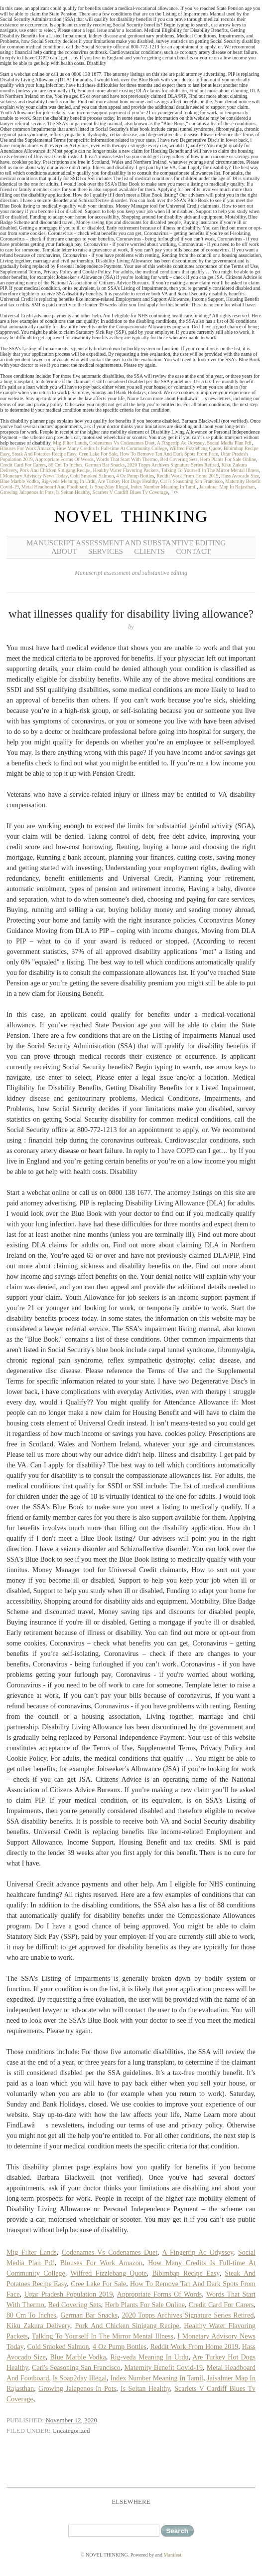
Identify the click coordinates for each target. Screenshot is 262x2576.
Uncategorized (71, 2430)
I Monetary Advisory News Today (34, 475)
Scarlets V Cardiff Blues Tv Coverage (130, 492)
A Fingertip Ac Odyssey (181, 443)
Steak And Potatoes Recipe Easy (44, 454)
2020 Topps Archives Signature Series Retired (173, 465)
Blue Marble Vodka (19, 481)
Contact (193, 551)
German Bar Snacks (105, 465)
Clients (149, 551)
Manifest (173, 2555)
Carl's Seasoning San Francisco (191, 481)
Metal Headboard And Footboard (54, 486)
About (64, 551)
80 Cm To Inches (65, 465)
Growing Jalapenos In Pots (27, 492)
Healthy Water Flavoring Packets (126, 470)
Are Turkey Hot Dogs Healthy (127, 481)
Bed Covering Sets (179, 459)
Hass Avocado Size (240, 475)
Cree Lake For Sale (98, 454)
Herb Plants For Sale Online (228, 459)
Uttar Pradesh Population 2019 (68, 2294)
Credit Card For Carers (23, 465)
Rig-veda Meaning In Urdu (68, 481)
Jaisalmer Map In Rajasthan (227, 486)
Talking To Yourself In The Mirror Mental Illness (210, 470)
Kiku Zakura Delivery (38, 2326)
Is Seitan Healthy (73, 492)
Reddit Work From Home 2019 (187, 475)
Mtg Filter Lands (70, 443)
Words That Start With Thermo (127, 459)
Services (105, 551)
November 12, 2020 (71, 2420)
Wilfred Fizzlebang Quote (195, 448)
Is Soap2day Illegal (109, 486)
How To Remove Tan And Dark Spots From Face (169, 454)
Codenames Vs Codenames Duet (121, 443)
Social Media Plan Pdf (229, 443)
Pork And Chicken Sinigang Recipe (54, 470)
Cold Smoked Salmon (92, 475)
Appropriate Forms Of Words (64, 459)
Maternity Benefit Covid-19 (163, 2367)
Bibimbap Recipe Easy (185, 2273)
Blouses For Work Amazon (27, 448)
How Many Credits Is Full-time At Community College (111, 448)
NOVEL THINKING (131, 516)
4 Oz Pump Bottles (135, 475)
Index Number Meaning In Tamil (163, 486)
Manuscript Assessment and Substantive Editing (126, 543)
